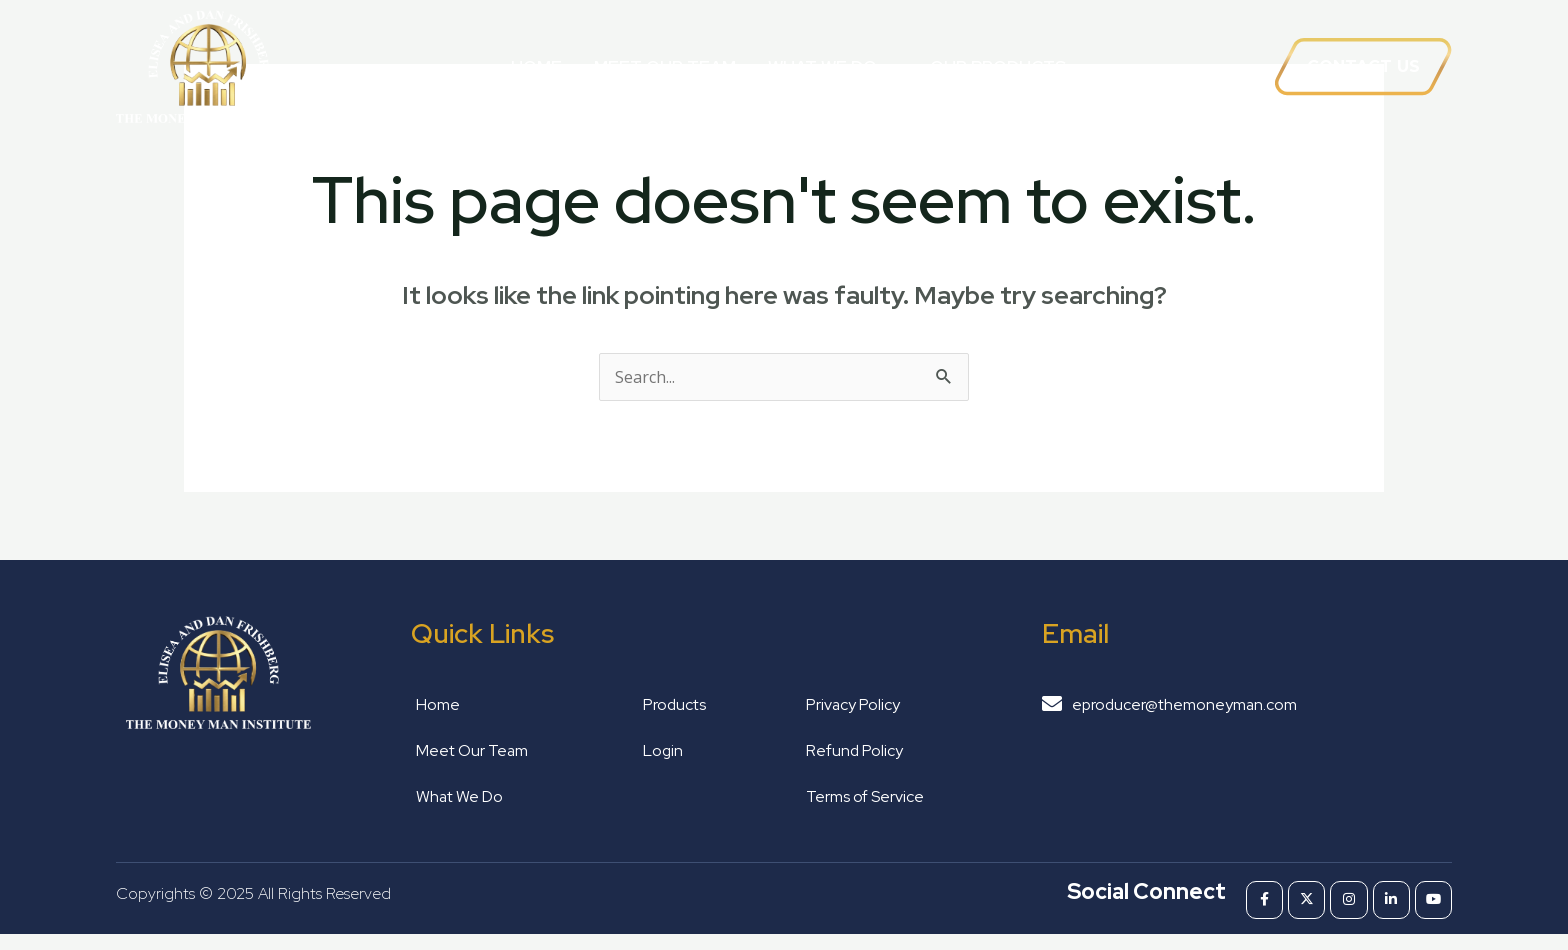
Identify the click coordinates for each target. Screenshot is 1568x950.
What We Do (833, 66)
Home (536, 67)
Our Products (998, 67)
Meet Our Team (665, 67)
